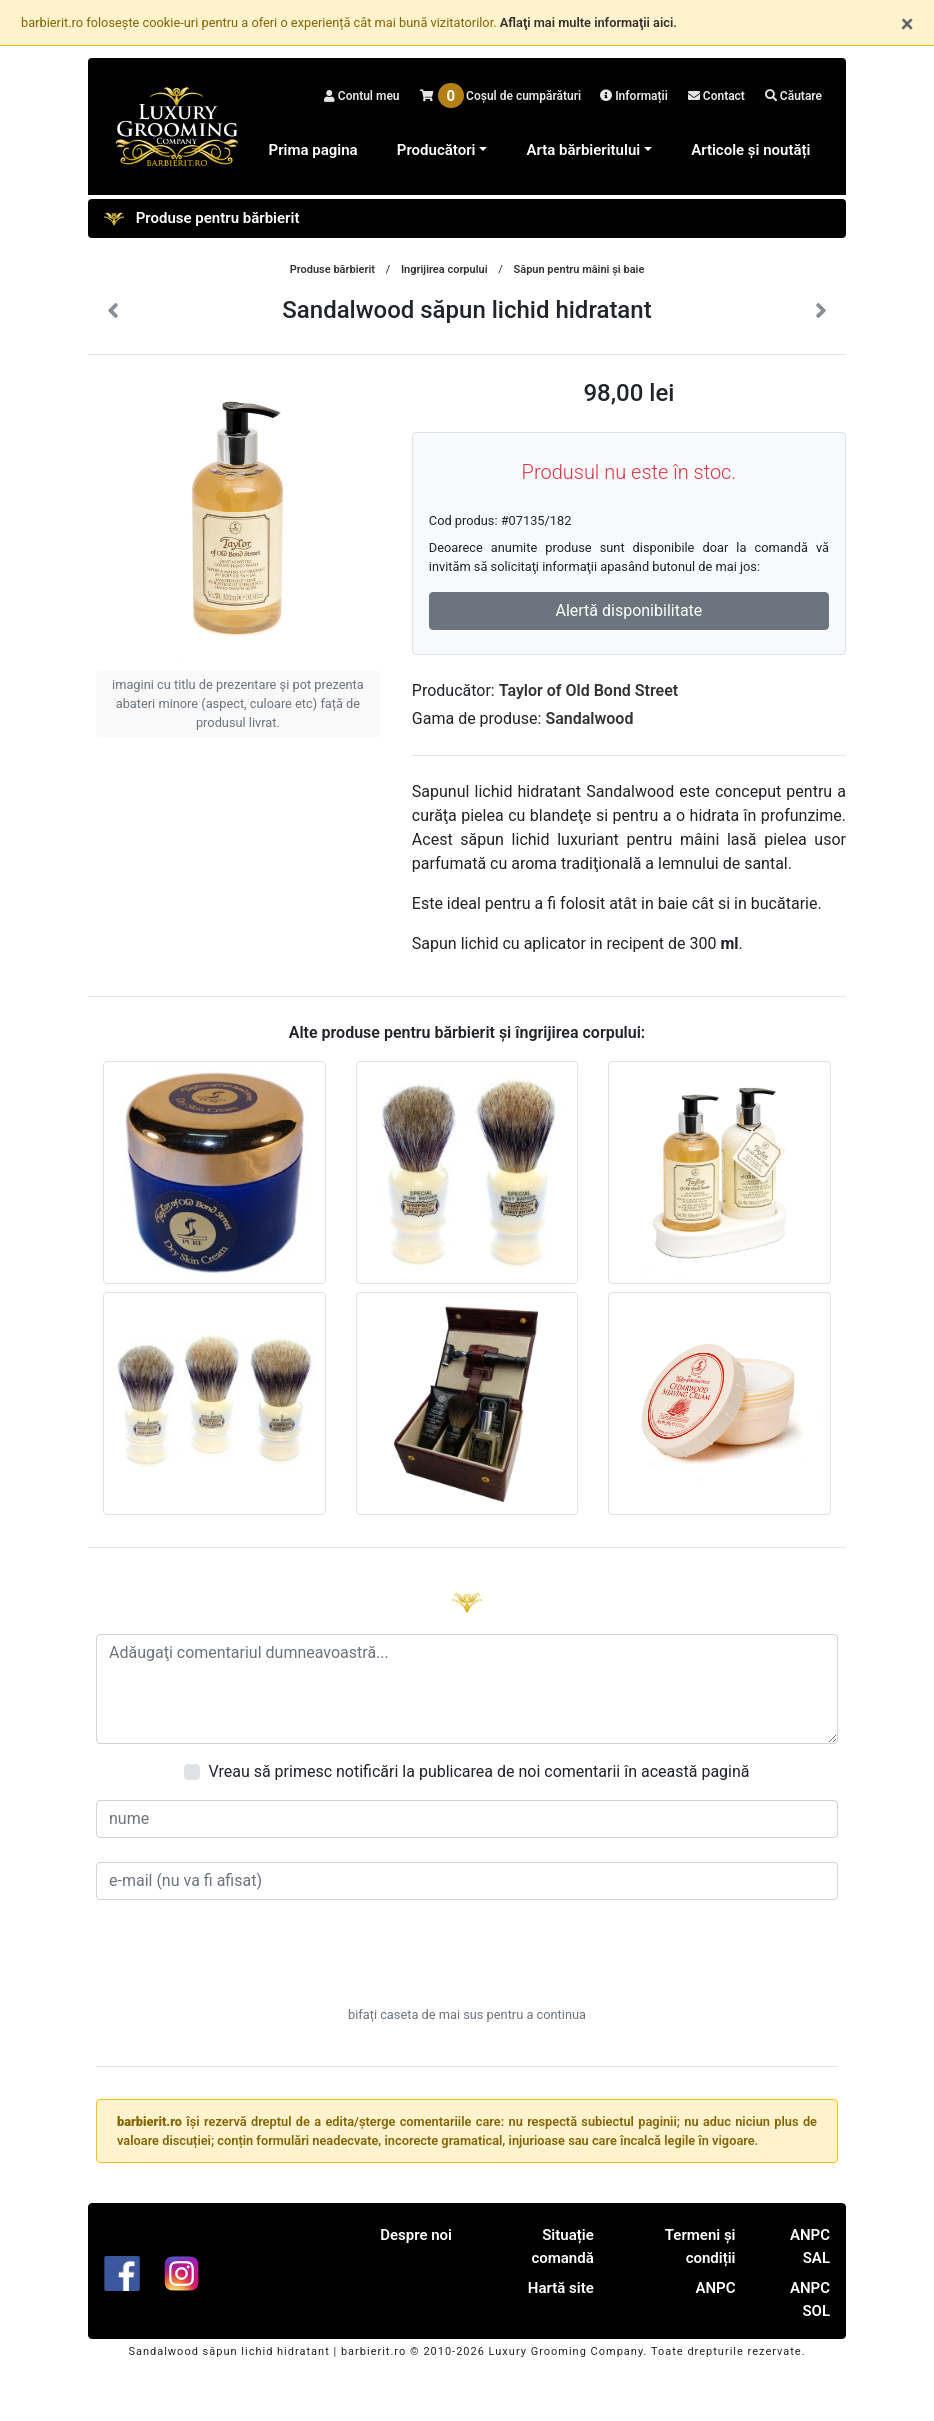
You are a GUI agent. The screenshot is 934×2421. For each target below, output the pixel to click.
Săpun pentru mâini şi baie (579, 269)
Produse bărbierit (332, 269)
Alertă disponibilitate (628, 610)
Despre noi (416, 2235)
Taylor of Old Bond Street (588, 690)
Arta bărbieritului (583, 150)
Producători (436, 150)
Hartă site (561, 2288)
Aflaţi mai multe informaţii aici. (588, 22)
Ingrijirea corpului (444, 269)
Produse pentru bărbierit (201, 219)
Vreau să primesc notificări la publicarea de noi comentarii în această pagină (478, 1771)
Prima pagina (313, 150)
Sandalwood (589, 718)
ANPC (715, 2288)
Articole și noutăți (750, 150)
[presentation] (467, 1963)
